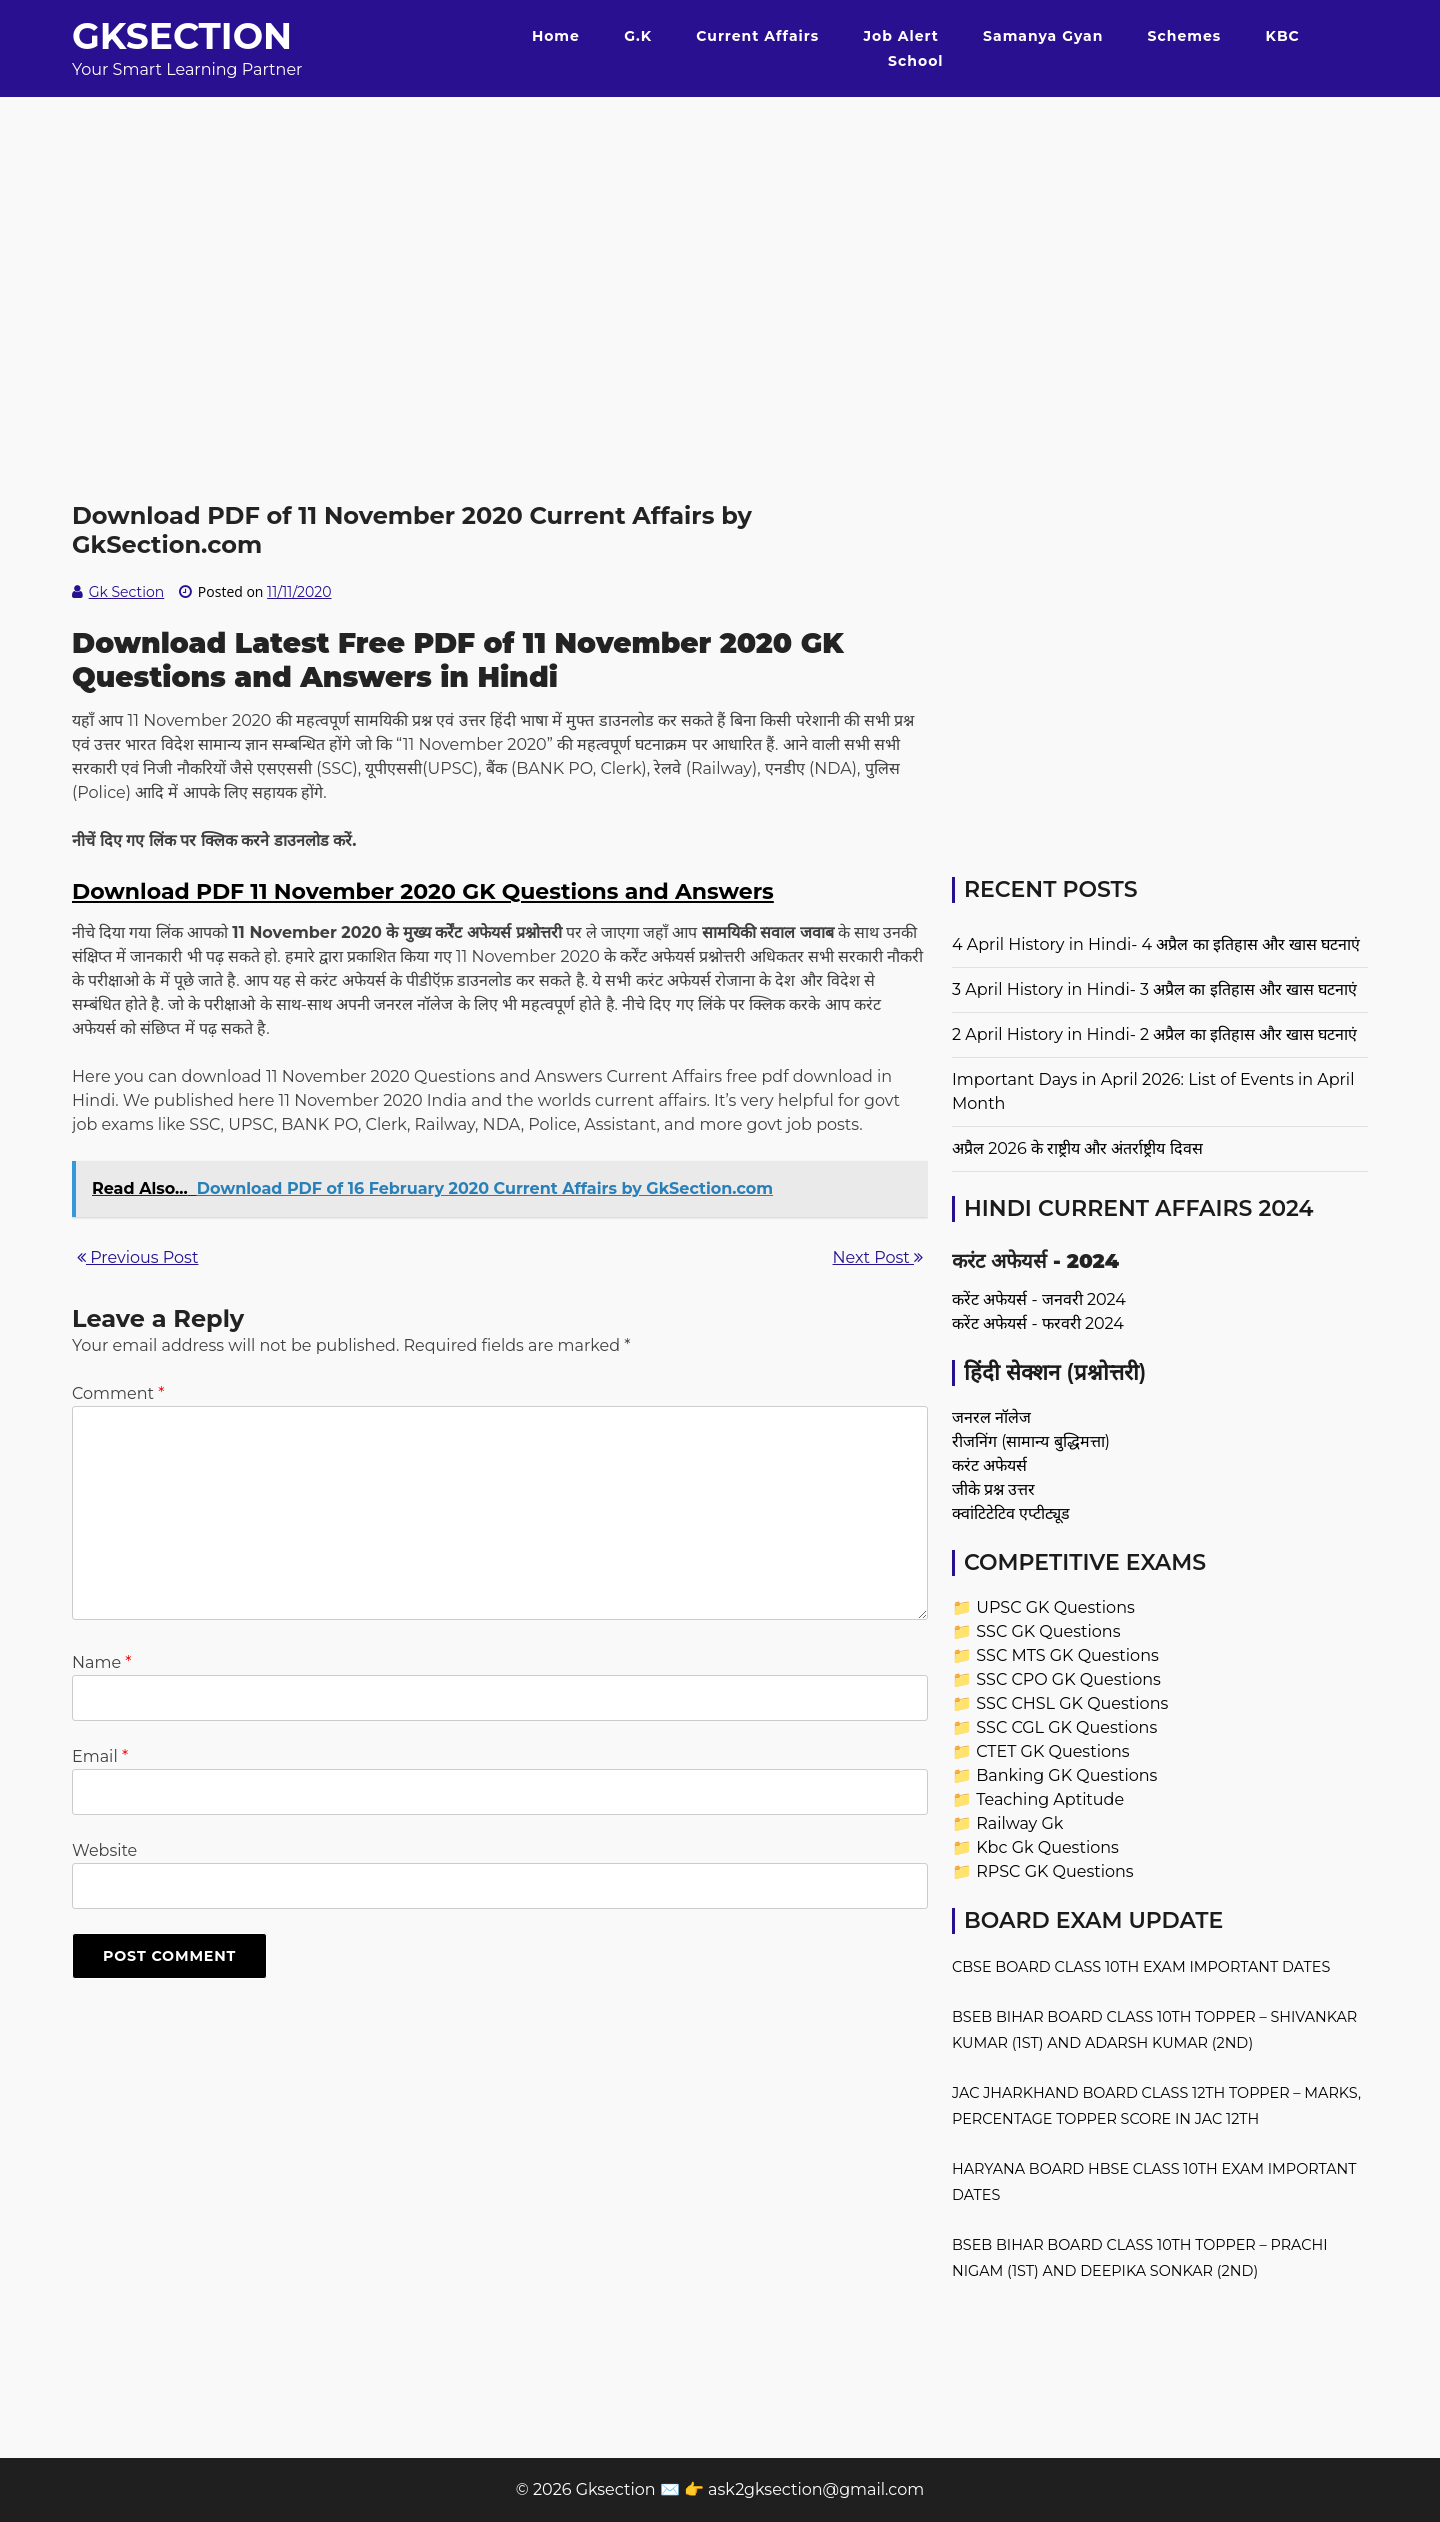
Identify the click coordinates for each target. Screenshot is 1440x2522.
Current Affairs (757, 36)
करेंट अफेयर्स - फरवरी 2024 (1038, 1323)
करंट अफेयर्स (989, 1465)
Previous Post (137, 1257)
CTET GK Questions (1052, 1751)
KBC (1283, 36)
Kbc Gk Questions (1047, 1847)
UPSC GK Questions (1055, 1607)
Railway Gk (1019, 1823)
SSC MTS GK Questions (1067, 1655)
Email (100, 1756)
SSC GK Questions (1048, 1631)
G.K (638, 36)
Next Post (878, 1257)
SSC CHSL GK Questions (1072, 1703)
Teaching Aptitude (1050, 1799)
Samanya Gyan (1043, 36)
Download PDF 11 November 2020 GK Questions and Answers (423, 891)
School (915, 61)
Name (101, 1662)
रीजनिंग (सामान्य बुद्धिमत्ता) (1031, 1441)
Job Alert (900, 36)
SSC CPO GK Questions (1068, 1679)
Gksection (182, 36)
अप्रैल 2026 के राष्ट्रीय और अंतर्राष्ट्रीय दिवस (1077, 1148)
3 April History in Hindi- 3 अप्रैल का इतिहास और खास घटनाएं (1154, 989)
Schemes (1185, 36)
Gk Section (127, 592)
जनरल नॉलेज (991, 1417)
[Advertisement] (720, 237)
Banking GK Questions (1066, 1775)
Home (556, 36)
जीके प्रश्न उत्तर (993, 1489)
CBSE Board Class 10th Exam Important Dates (1141, 1967)
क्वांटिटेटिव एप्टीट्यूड (1011, 1513)
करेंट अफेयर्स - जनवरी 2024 (1039, 1299)
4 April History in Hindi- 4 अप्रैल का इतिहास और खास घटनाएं (1156, 944)
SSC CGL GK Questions (1066, 1727)
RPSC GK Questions (1054, 1871)
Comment (118, 1393)
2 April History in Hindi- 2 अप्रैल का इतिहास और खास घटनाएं (1154, 1034)
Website (104, 1850)
